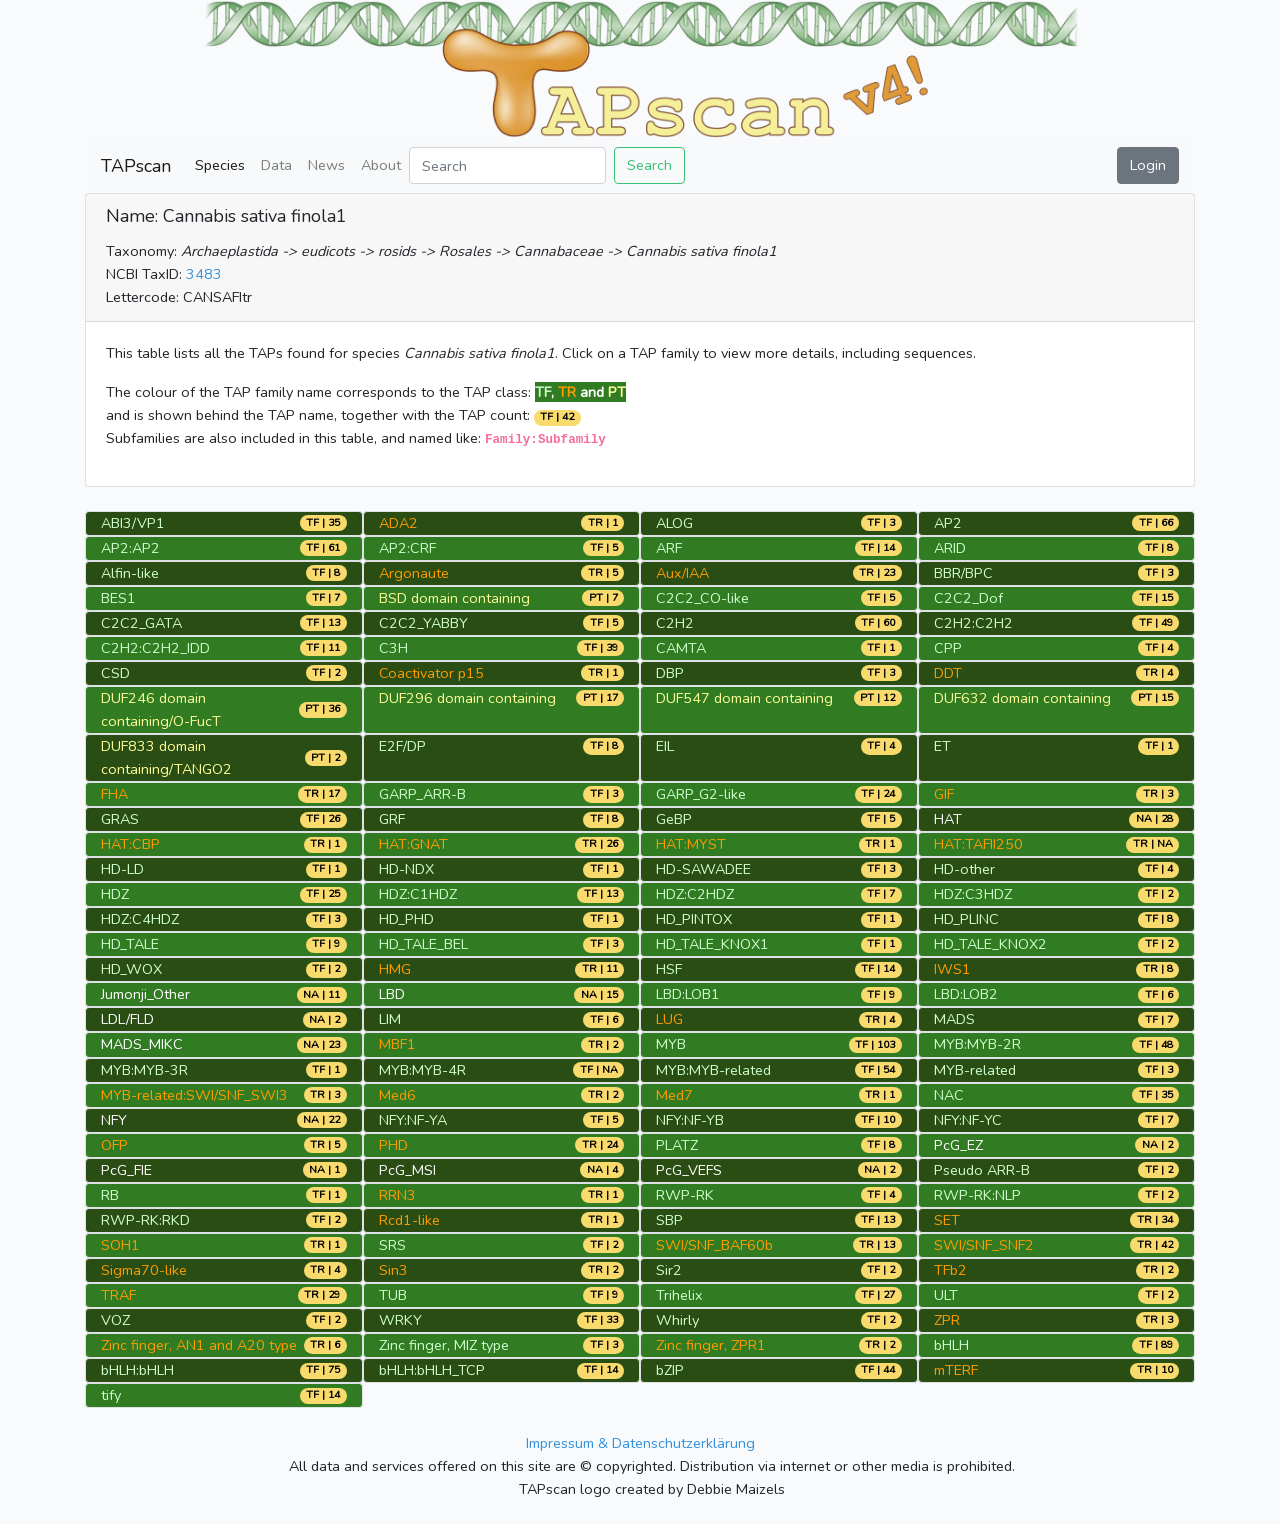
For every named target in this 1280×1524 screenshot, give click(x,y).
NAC (949, 1095)
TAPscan (136, 166)
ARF (669, 548)
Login (1148, 165)
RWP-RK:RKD (145, 1220)
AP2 (948, 523)
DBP (670, 673)
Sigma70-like (144, 1270)
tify (111, 1395)
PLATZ (677, 1145)
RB (110, 1195)
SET (947, 1220)
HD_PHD (406, 919)
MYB (671, 1044)
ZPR (947, 1320)
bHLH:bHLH (137, 1370)
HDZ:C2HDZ (695, 894)
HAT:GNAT (413, 844)
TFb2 (950, 1270)
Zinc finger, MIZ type (444, 1345)
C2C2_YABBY (423, 623)
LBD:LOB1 (688, 994)
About (381, 165)
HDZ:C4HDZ (140, 919)
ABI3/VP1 (133, 523)
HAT (948, 819)
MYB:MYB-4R (422, 1070)
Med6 (397, 1095)
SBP (669, 1220)
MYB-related (975, 1070)
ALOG (674, 523)
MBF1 (397, 1044)
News (326, 165)
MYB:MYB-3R (144, 1070)
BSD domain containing (454, 598)
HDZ (115, 894)
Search (649, 165)
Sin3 (393, 1270)
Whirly (677, 1320)
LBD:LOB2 (966, 994)
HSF (669, 969)
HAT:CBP (130, 844)
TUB (393, 1295)
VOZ (115, 1320)
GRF (392, 819)
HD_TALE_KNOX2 (990, 944)
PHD (393, 1145)
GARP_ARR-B (422, 794)
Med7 (674, 1095)
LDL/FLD (127, 1019)
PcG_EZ (958, 1145)
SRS (392, 1245)
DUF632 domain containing (1022, 698)
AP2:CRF (407, 548)
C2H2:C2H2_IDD (155, 648)
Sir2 (669, 1270)
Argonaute (414, 573)
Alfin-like (130, 573)
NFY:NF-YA (413, 1120)
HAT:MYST (691, 844)
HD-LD (122, 869)
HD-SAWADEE (703, 869)
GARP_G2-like (701, 794)
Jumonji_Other (145, 994)
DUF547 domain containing (744, 698)
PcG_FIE (126, 1170)
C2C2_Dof (968, 598)
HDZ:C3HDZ (973, 894)
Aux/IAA (682, 573)
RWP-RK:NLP (977, 1195)
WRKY (400, 1320)
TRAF (118, 1295)
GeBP (674, 819)
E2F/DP (402, 746)
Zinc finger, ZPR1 (711, 1345)
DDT (948, 673)
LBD (392, 994)
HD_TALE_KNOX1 (712, 944)
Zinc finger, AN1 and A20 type (199, 1345)
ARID (950, 548)
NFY (114, 1120)
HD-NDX (406, 869)
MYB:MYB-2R (977, 1044)
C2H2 (675, 623)
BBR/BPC (963, 573)
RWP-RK (685, 1195)
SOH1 (120, 1245)
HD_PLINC (966, 919)
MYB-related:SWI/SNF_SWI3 (194, 1095)
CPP (948, 648)
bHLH (951, 1345)
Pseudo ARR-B (982, 1170)
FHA (114, 794)
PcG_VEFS (689, 1170)
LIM (390, 1019)
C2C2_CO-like (702, 598)
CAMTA (681, 648)
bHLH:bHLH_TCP (432, 1370)
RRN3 (397, 1195)
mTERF (956, 1370)
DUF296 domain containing (467, 698)
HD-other (964, 869)
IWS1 (952, 969)
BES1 (118, 598)
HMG (395, 969)
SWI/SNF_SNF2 (984, 1245)
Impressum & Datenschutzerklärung (640, 1443)
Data (276, 165)
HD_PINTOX (694, 919)
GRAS (120, 819)
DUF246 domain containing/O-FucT (161, 709)
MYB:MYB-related (713, 1070)
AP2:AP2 (130, 548)
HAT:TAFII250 (978, 844)
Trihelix (679, 1295)
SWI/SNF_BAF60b (714, 1245)
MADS (954, 1019)
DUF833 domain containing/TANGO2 (166, 757)
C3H (393, 648)
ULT (946, 1295)
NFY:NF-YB (690, 1120)
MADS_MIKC (142, 1044)
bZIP (670, 1370)
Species (220, 165)
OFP (114, 1145)
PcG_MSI (407, 1170)
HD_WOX (131, 969)
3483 (204, 274)
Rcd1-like (409, 1220)
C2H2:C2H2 (973, 623)
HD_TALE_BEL (423, 944)
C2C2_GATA (141, 623)
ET (942, 746)
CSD (115, 673)
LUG (669, 1019)
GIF (944, 794)
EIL (665, 746)
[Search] (507, 165)
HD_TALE (130, 944)
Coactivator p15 (431, 673)
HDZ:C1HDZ (418, 894)
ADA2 (398, 523)
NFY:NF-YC (968, 1120)
